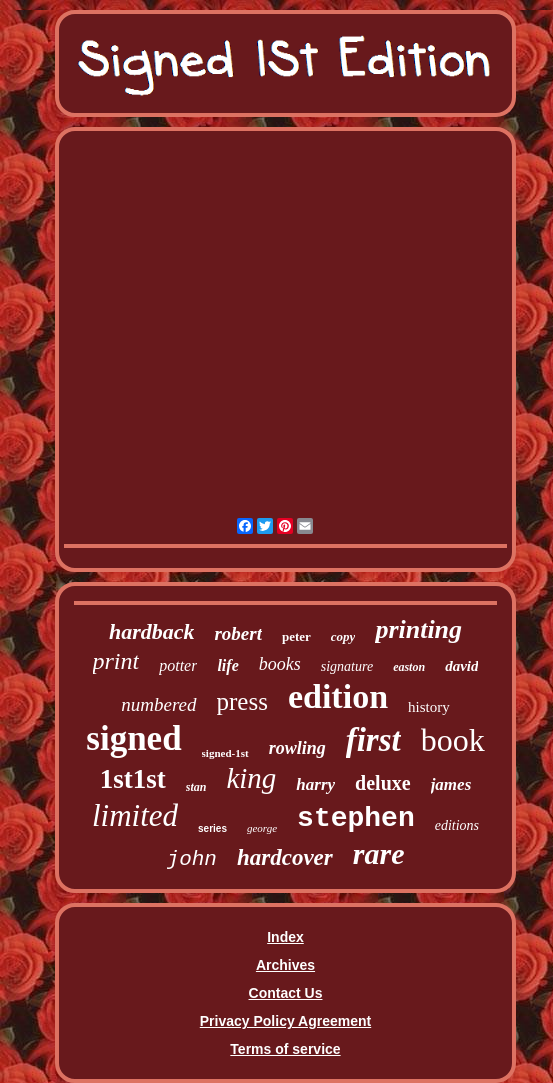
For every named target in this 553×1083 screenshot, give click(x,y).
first (373, 740)
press (242, 701)
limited (135, 815)
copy (343, 636)
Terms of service (285, 1049)
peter (296, 636)
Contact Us (286, 993)
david (461, 666)
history (429, 707)
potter (178, 665)
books (280, 664)
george (262, 828)
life (227, 665)
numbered (158, 704)
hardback (152, 631)
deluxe (383, 783)
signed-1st (225, 753)
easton (409, 667)
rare (379, 853)
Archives (285, 965)
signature (347, 666)
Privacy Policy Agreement (285, 1021)
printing (418, 629)
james (451, 784)
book (453, 740)
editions (457, 825)
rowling (297, 748)
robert (238, 633)
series (212, 828)
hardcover (285, 857)
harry (315, 784)
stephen (356, 818)
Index (285, 937)
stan (196, 787)
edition (338, 696)
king (251, 778)
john (192, 859)
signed (133, 738)
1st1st (133, 779)
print (116, 661)
